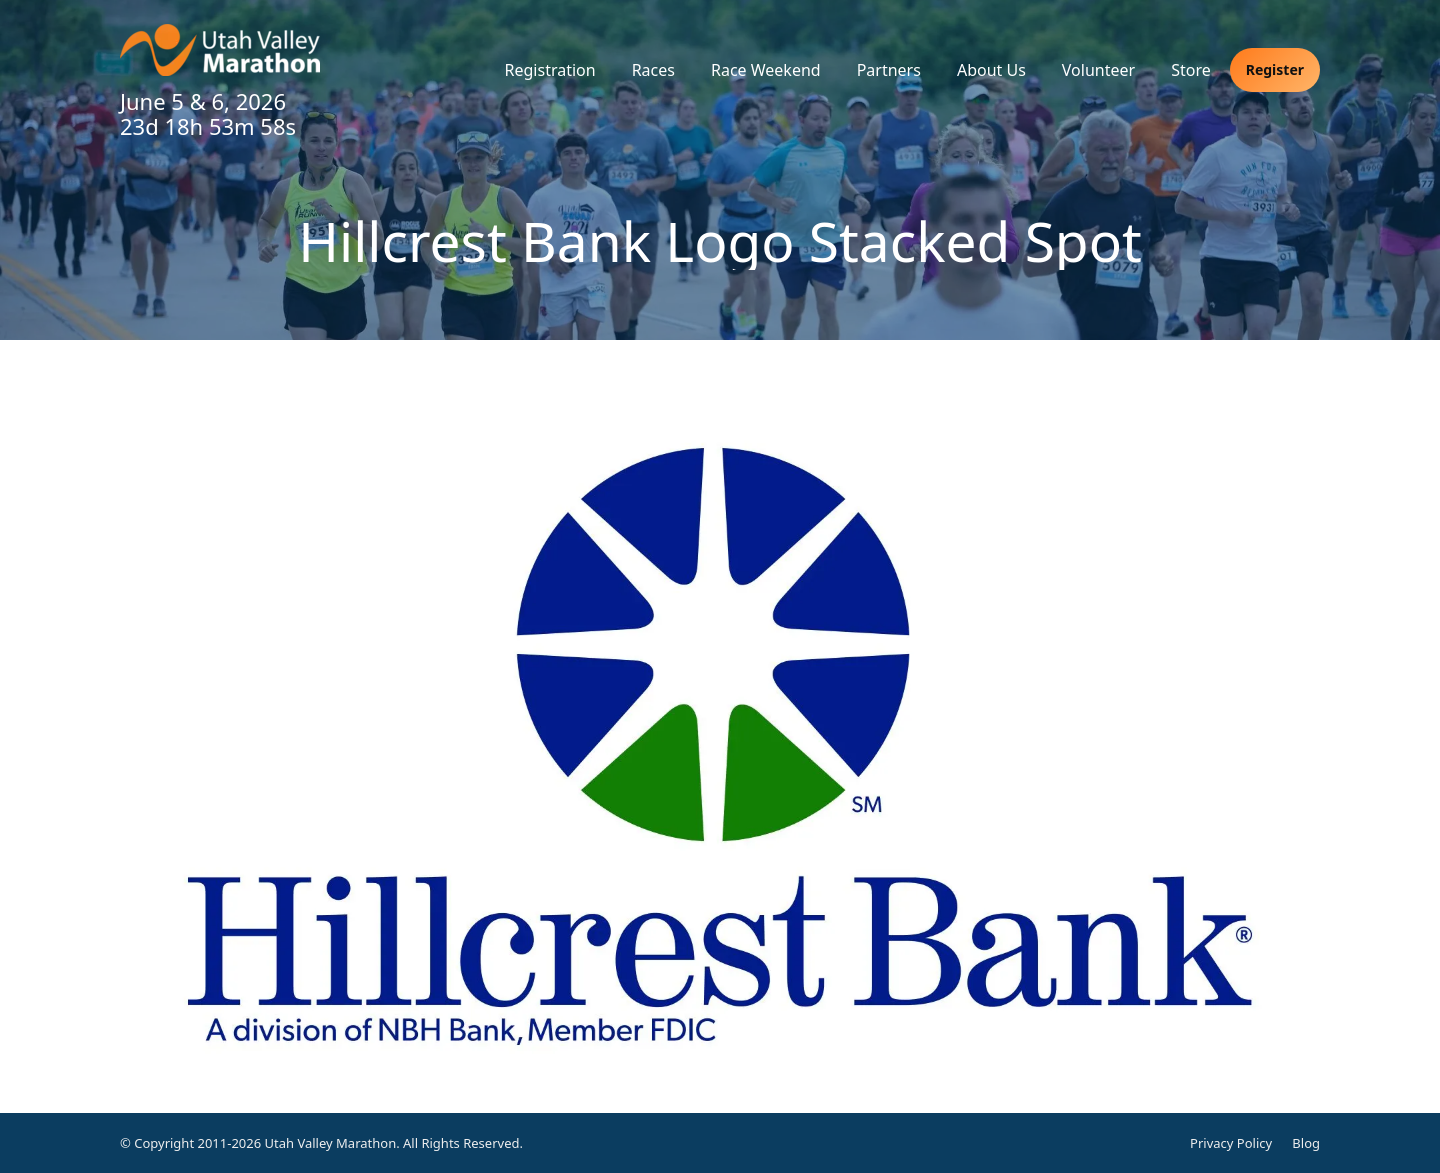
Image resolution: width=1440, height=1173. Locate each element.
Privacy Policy (1231, 1143)
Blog (1306, 1143)
